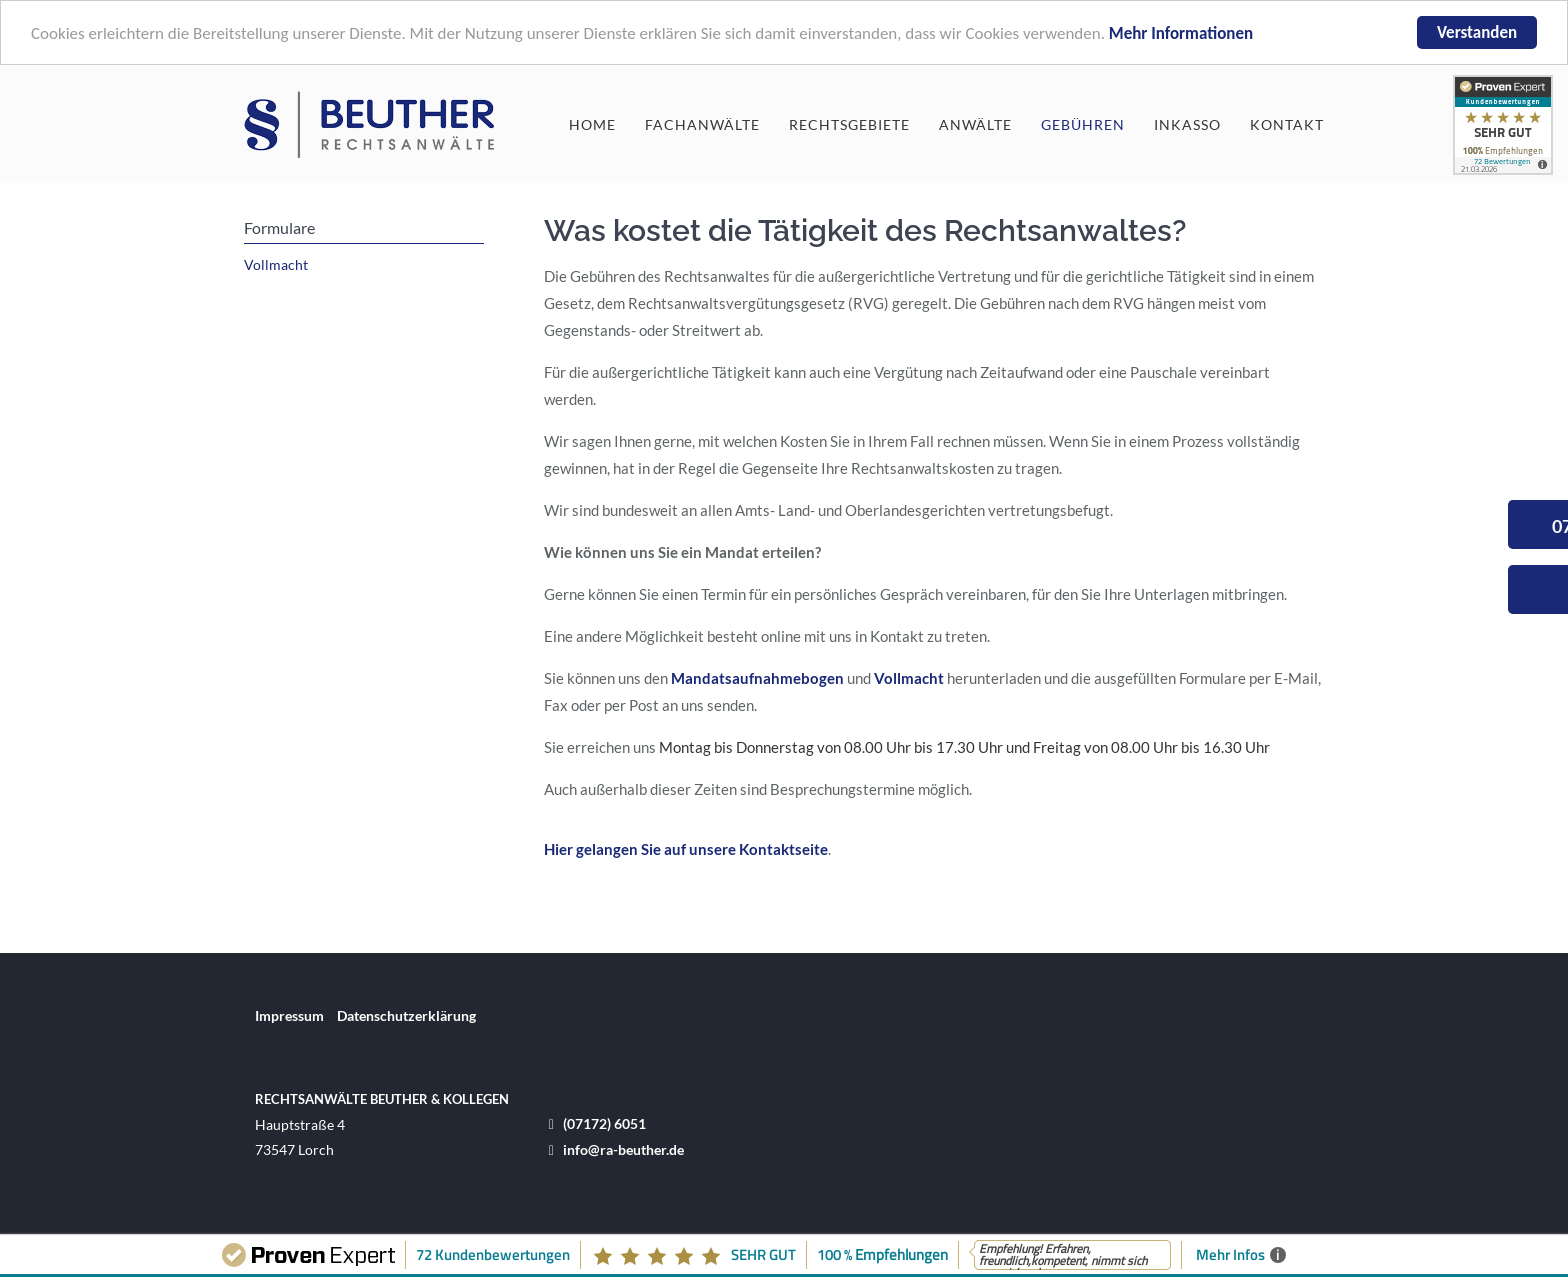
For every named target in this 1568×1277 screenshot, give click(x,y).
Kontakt (1287, 123)
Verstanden (1477, 32)
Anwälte (975, 123)
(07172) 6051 (604, 1123)
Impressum (289, 1015)
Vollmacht (909, 678)
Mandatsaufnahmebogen (757, 678)
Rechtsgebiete (849, 123)
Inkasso (1187, 123)
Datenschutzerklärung (406, 1015)
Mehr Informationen (1181, 33)
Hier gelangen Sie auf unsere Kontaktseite (686, 849)
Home (592, 123)
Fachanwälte (702, 123)
